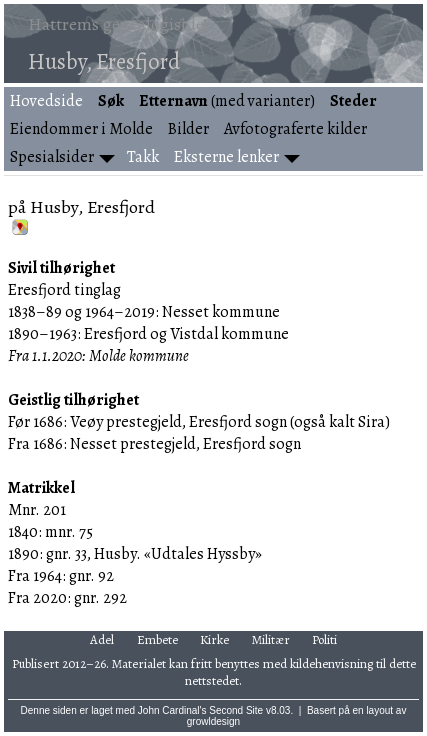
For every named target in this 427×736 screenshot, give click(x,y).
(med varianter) (227, 101)
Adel (102, 639)
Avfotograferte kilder (295, 129)
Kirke (214, 639)
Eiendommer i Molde (81, 129)
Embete (157, 639)
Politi (324, 639)
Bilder (188, 129)
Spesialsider (52, 157)
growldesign (213, 721)
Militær (271, 639)
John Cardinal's (172, 710)
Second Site (236, 710)
